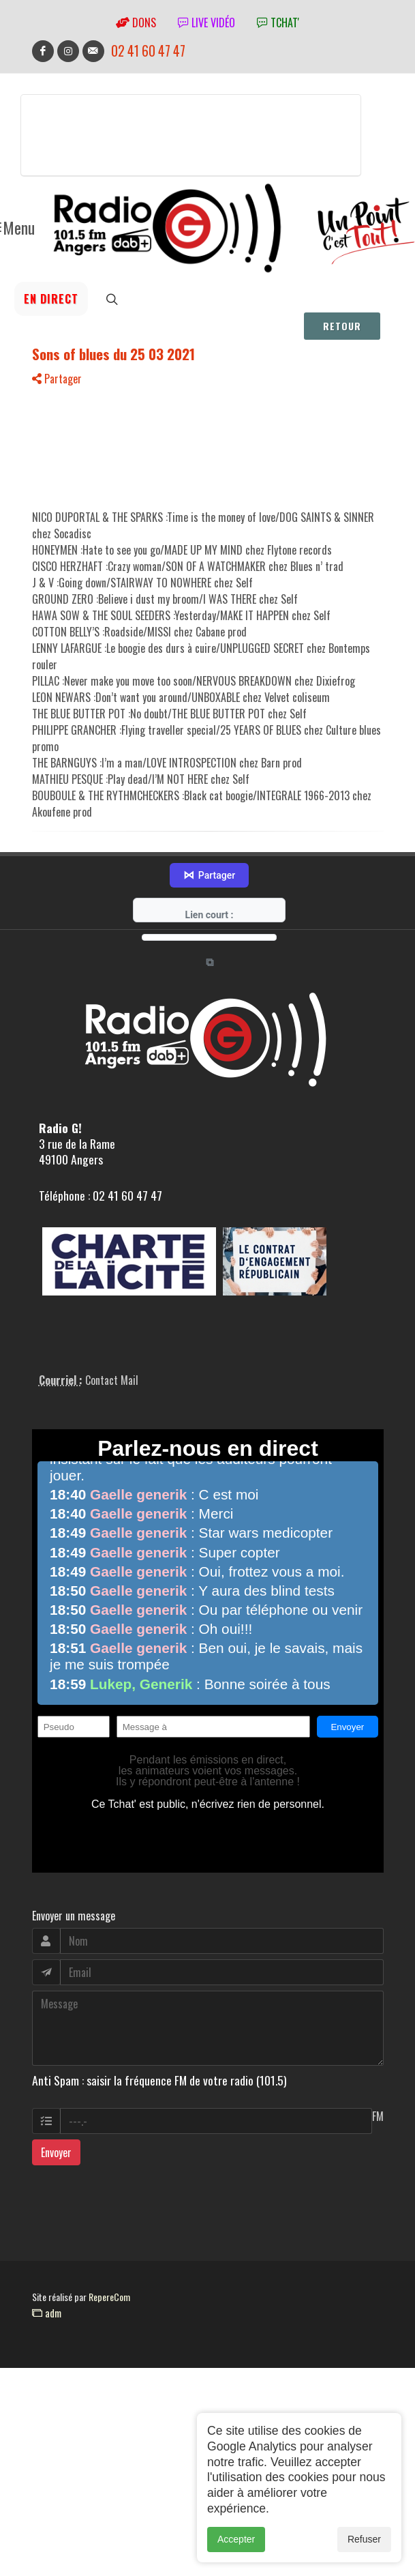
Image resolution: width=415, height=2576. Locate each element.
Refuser (364, 2539)
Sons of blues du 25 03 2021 (113, 353)
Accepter (236, 2539)
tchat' (278, 22)
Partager (57, 378)
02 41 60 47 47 (148, 51)
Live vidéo (206, 22)
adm (46, 2312)
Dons (136, 22)
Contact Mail (111, 1380)
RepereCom (109, 2296)
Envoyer (56, 2152)
